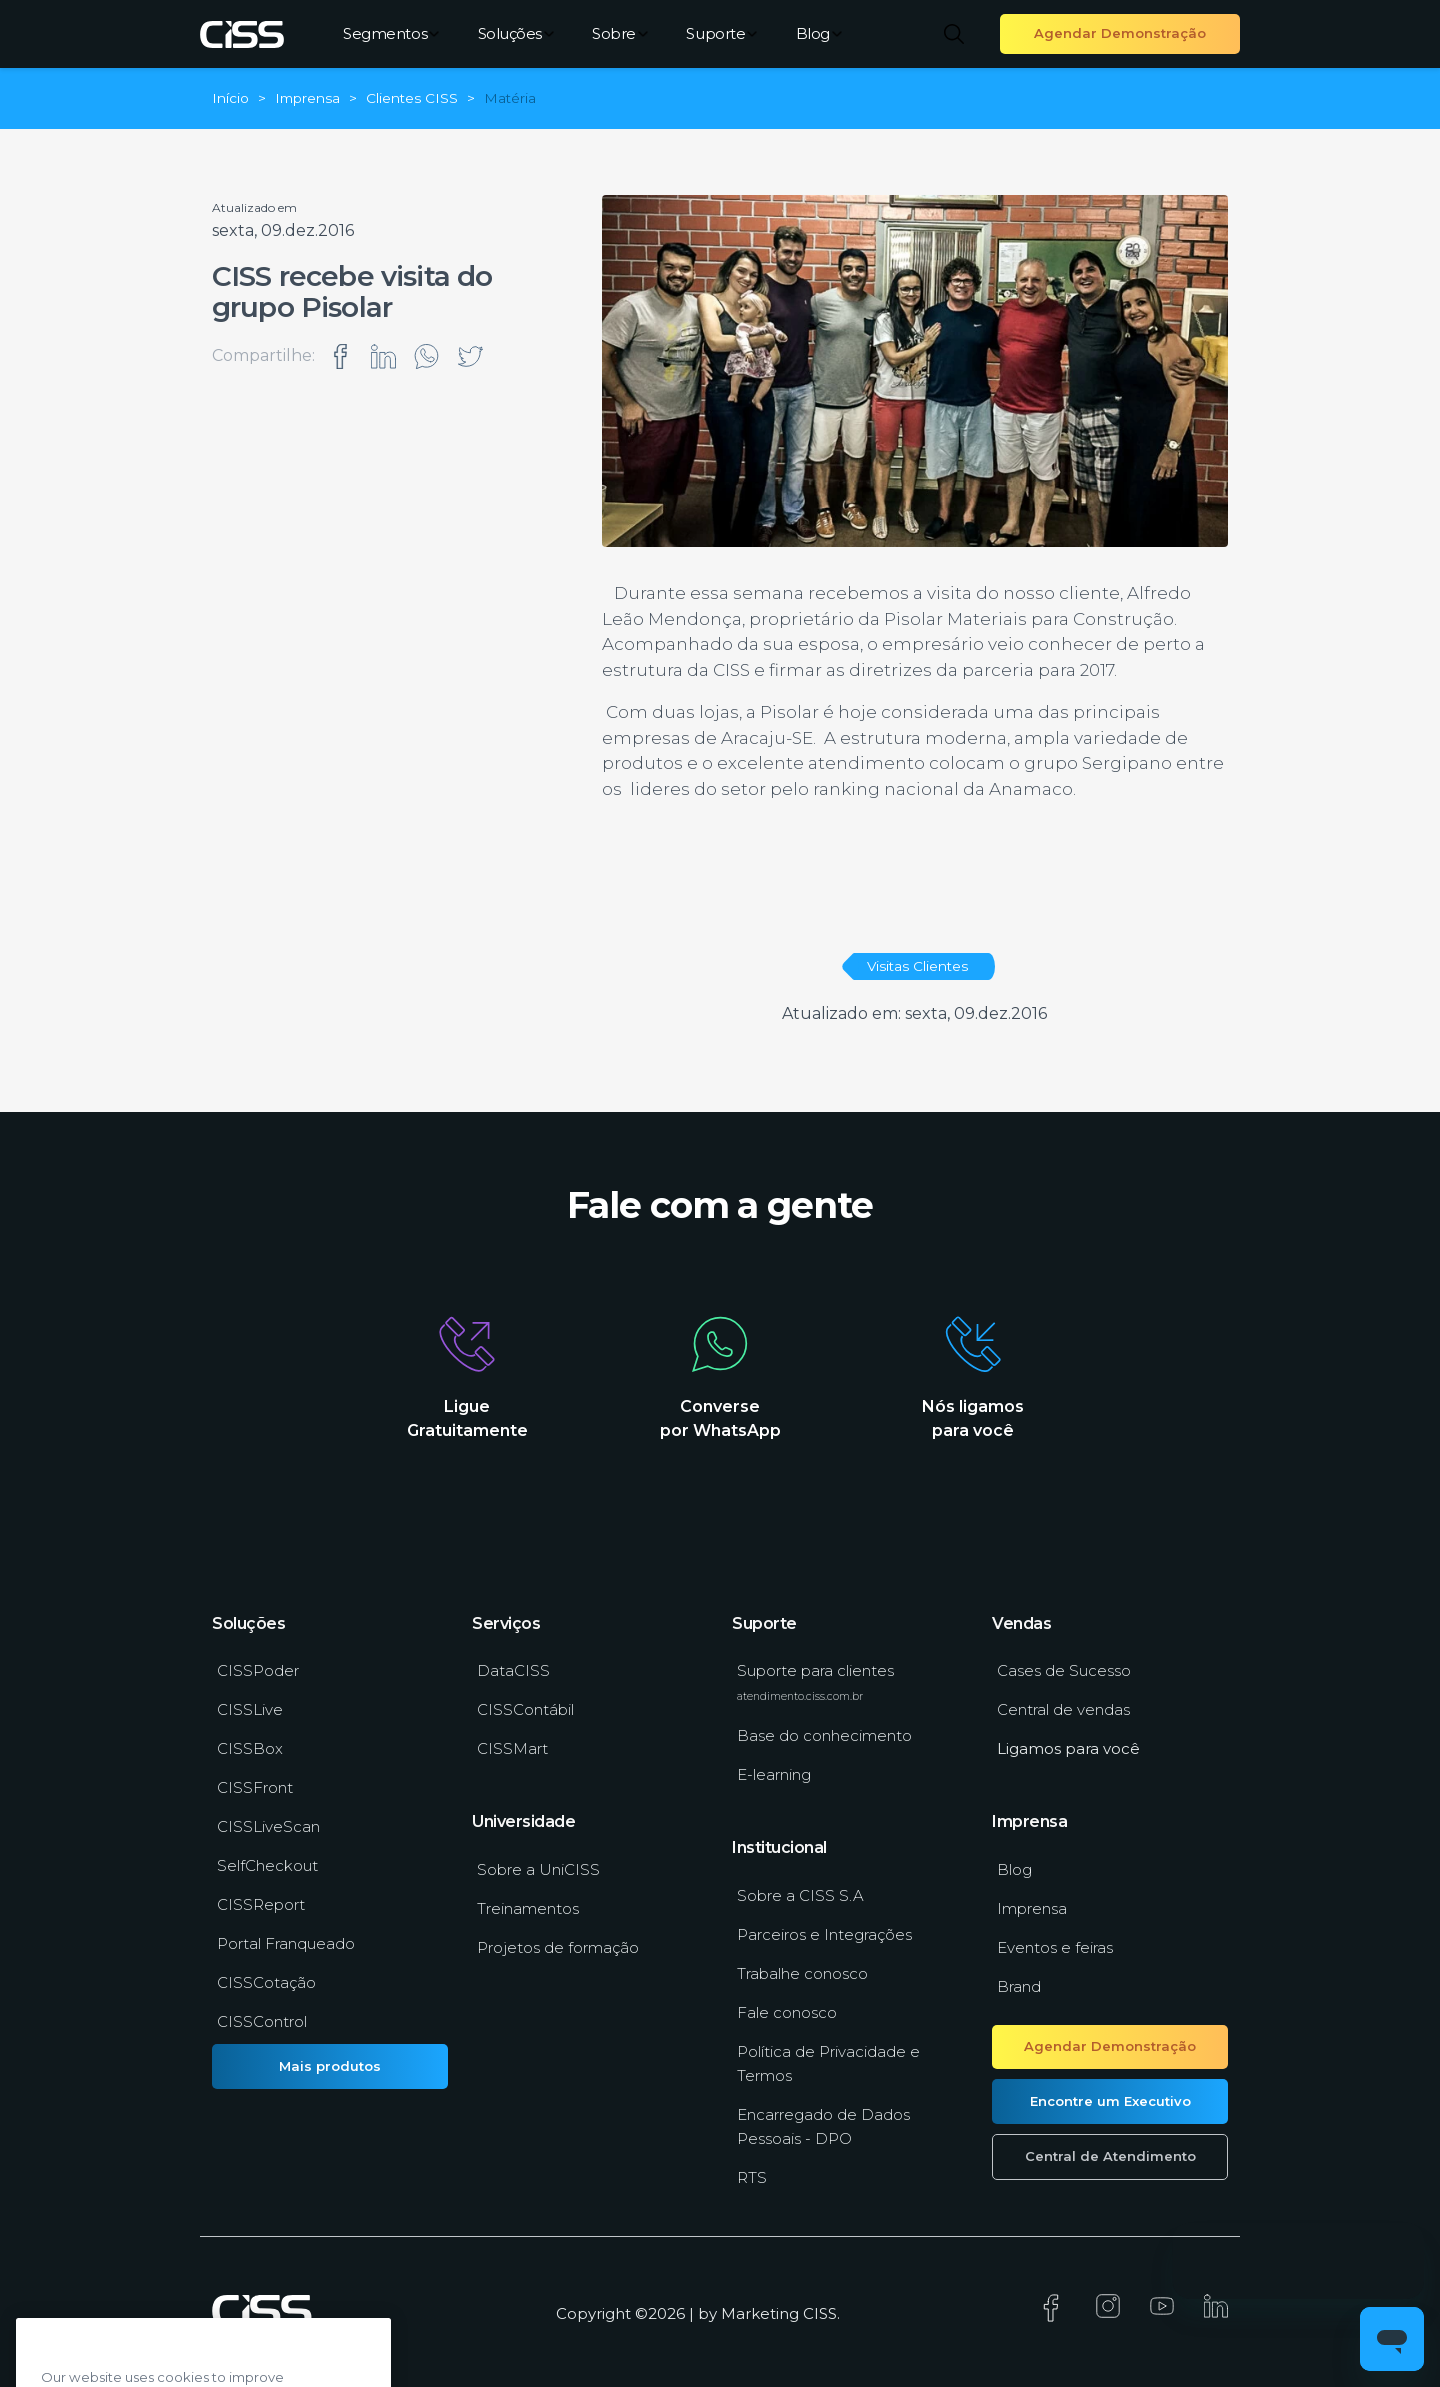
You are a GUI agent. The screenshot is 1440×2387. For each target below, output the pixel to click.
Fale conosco (787, 2012)
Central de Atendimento (1110, 2156)
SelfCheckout (267, 1865)
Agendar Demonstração (1120, 33)
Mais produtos (330, 2066)
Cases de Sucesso (1064, 1670)
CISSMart (512, 1748)
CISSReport (261, 1904)
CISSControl (262, 2021)
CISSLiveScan (268, 1826)
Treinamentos (528, 1908)
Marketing (760, 2313)
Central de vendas (1063, 1709)
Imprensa (1032, 1908)
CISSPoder (258, 1670)
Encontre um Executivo (1110, 2101)
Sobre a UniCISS (538, 1869)
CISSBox (250, 1748)
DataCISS (513, 1670)
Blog (819, 33)
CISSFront (255, 1787)
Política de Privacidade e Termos (828, 2063)
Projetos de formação (558, 1947)
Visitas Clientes (917, 966)
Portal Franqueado (286, 1943)
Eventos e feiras (1055, 1947)
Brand (1019, 1986)
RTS (752, 2177)
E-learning (774, 1774)
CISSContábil (525, 1709)
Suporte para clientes (815, 1682)
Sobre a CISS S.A (800, 1895)
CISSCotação (266, 1982)
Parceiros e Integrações (824, 1934)
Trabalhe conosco (802, 1973)
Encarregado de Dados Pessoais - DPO (823, 2126)
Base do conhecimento (824, 1735)
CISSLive (250, 1709)
